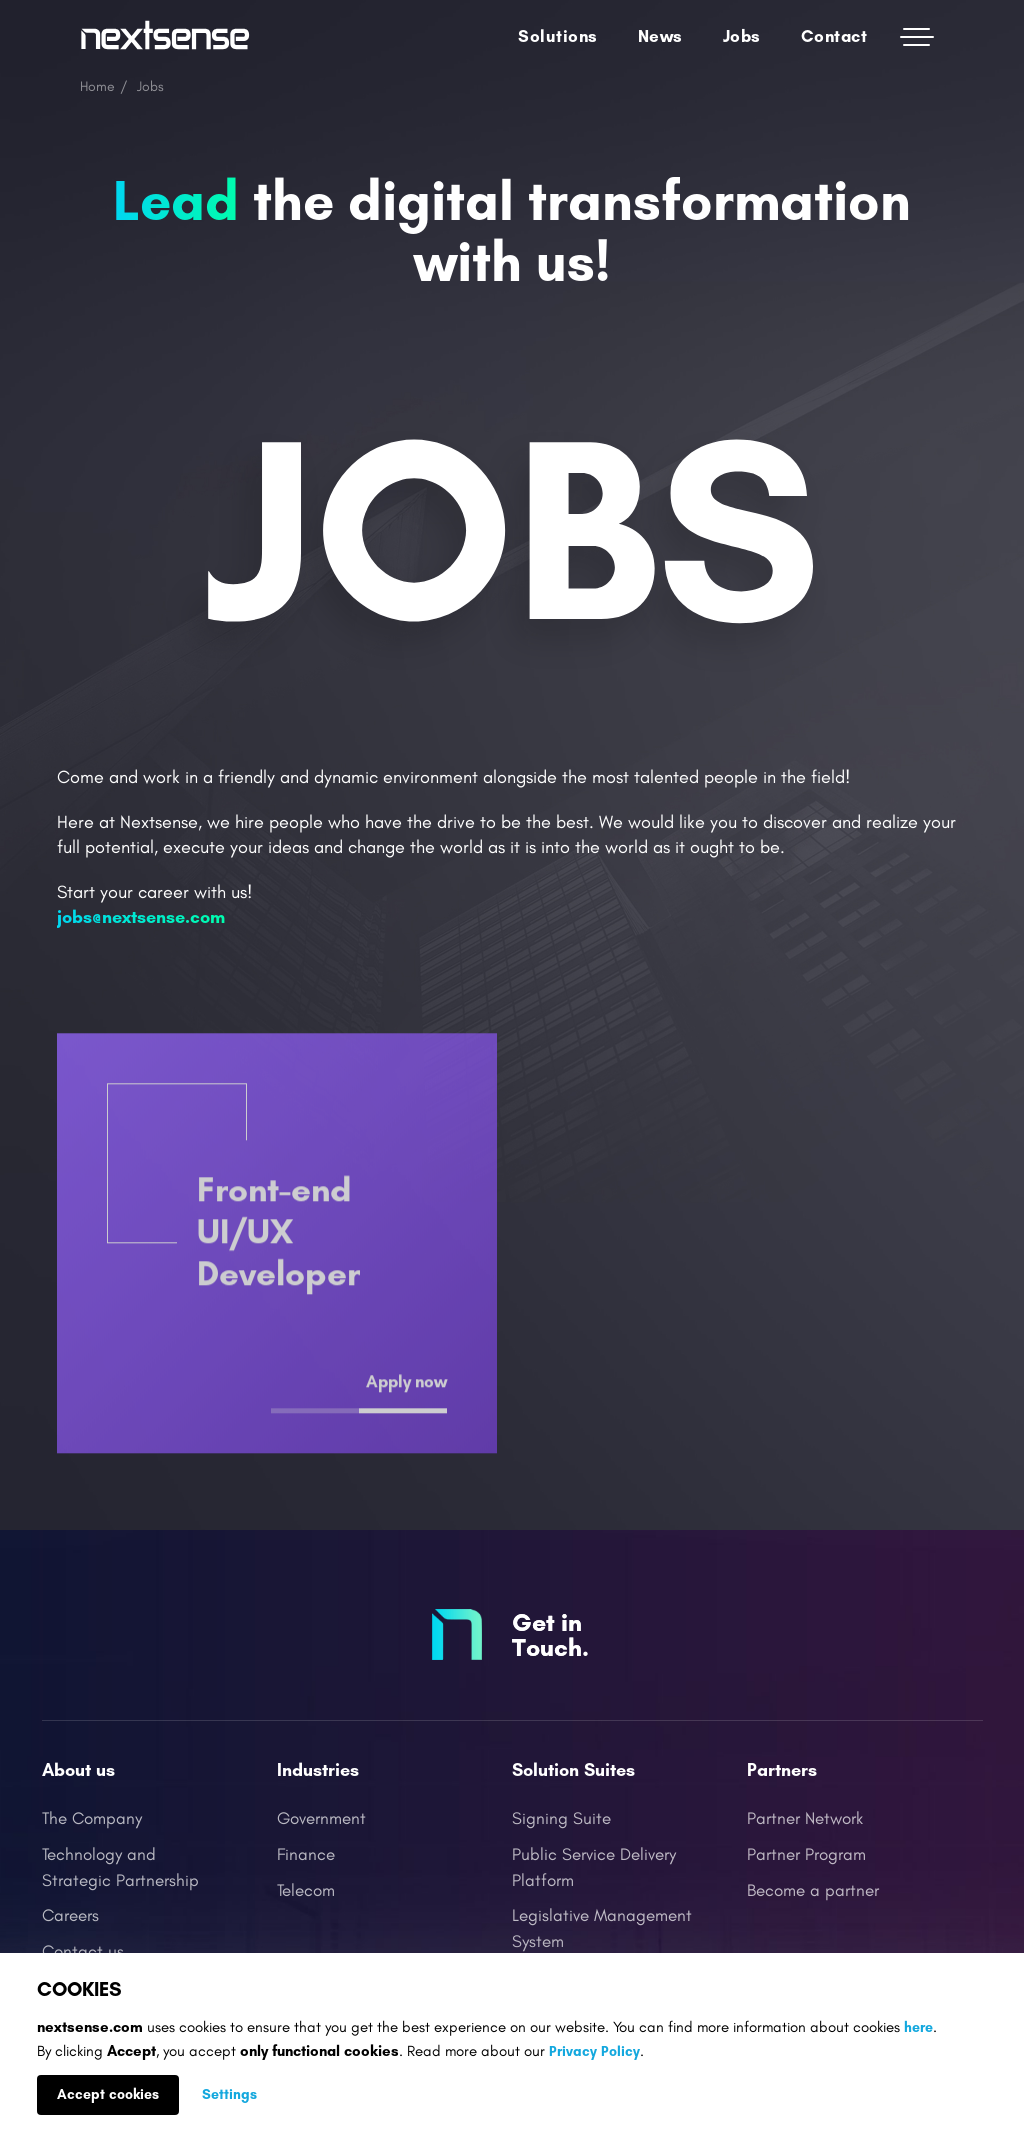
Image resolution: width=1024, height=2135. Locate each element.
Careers (70, 1916)
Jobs (742, 36)
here (918, 2027)
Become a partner (813, 1891)
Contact (834, 36)
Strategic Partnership (120, 1881)
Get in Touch (547, 1634)
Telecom (306, 1891)
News (660, 36)
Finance (306, 1855)
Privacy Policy (594, 2051)
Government (321, 1819)
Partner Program (806, 1855)
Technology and (99, 1855)
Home (97, 86)
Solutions (558, 36)
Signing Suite (561, 1819)
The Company (92, 1819)
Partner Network (805, 1819)
